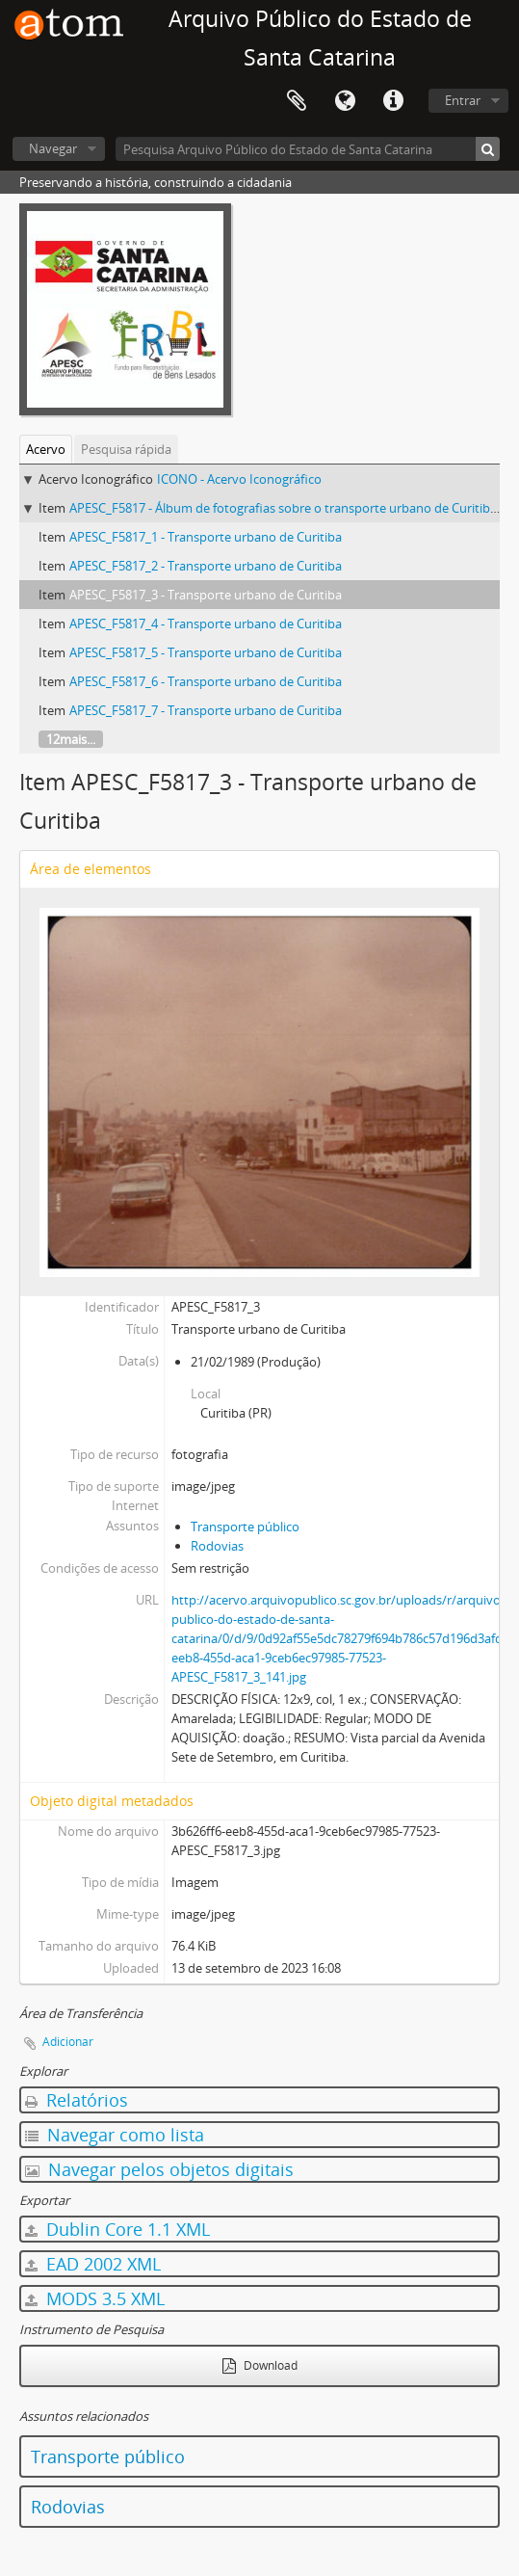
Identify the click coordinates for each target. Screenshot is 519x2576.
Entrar (462, 100)
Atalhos (393, 101)
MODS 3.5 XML (95, 2298)
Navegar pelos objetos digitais (159, 2169)
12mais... (70, 739)
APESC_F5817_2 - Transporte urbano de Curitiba (205, 565)
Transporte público (245, 1526)
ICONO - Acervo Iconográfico (239, 479)
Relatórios (76, 2099)
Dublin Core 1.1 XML (117, 2229)
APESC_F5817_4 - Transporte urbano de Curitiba (205, 623)
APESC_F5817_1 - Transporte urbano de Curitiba (205, 536)
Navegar (53, 148)
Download (260, 2365)
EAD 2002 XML (93, 2263)
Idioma (345, 101)
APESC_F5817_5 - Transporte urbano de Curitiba (205, 652)
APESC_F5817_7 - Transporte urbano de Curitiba (205, 710)
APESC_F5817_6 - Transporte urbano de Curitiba (205, 681)
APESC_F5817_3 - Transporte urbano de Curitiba (205, 594)
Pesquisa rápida (126, 449)
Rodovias (217, 1545)
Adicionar (67, 2041)
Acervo (45, 449)
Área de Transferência (296, 101)
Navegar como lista (114, 2134)
